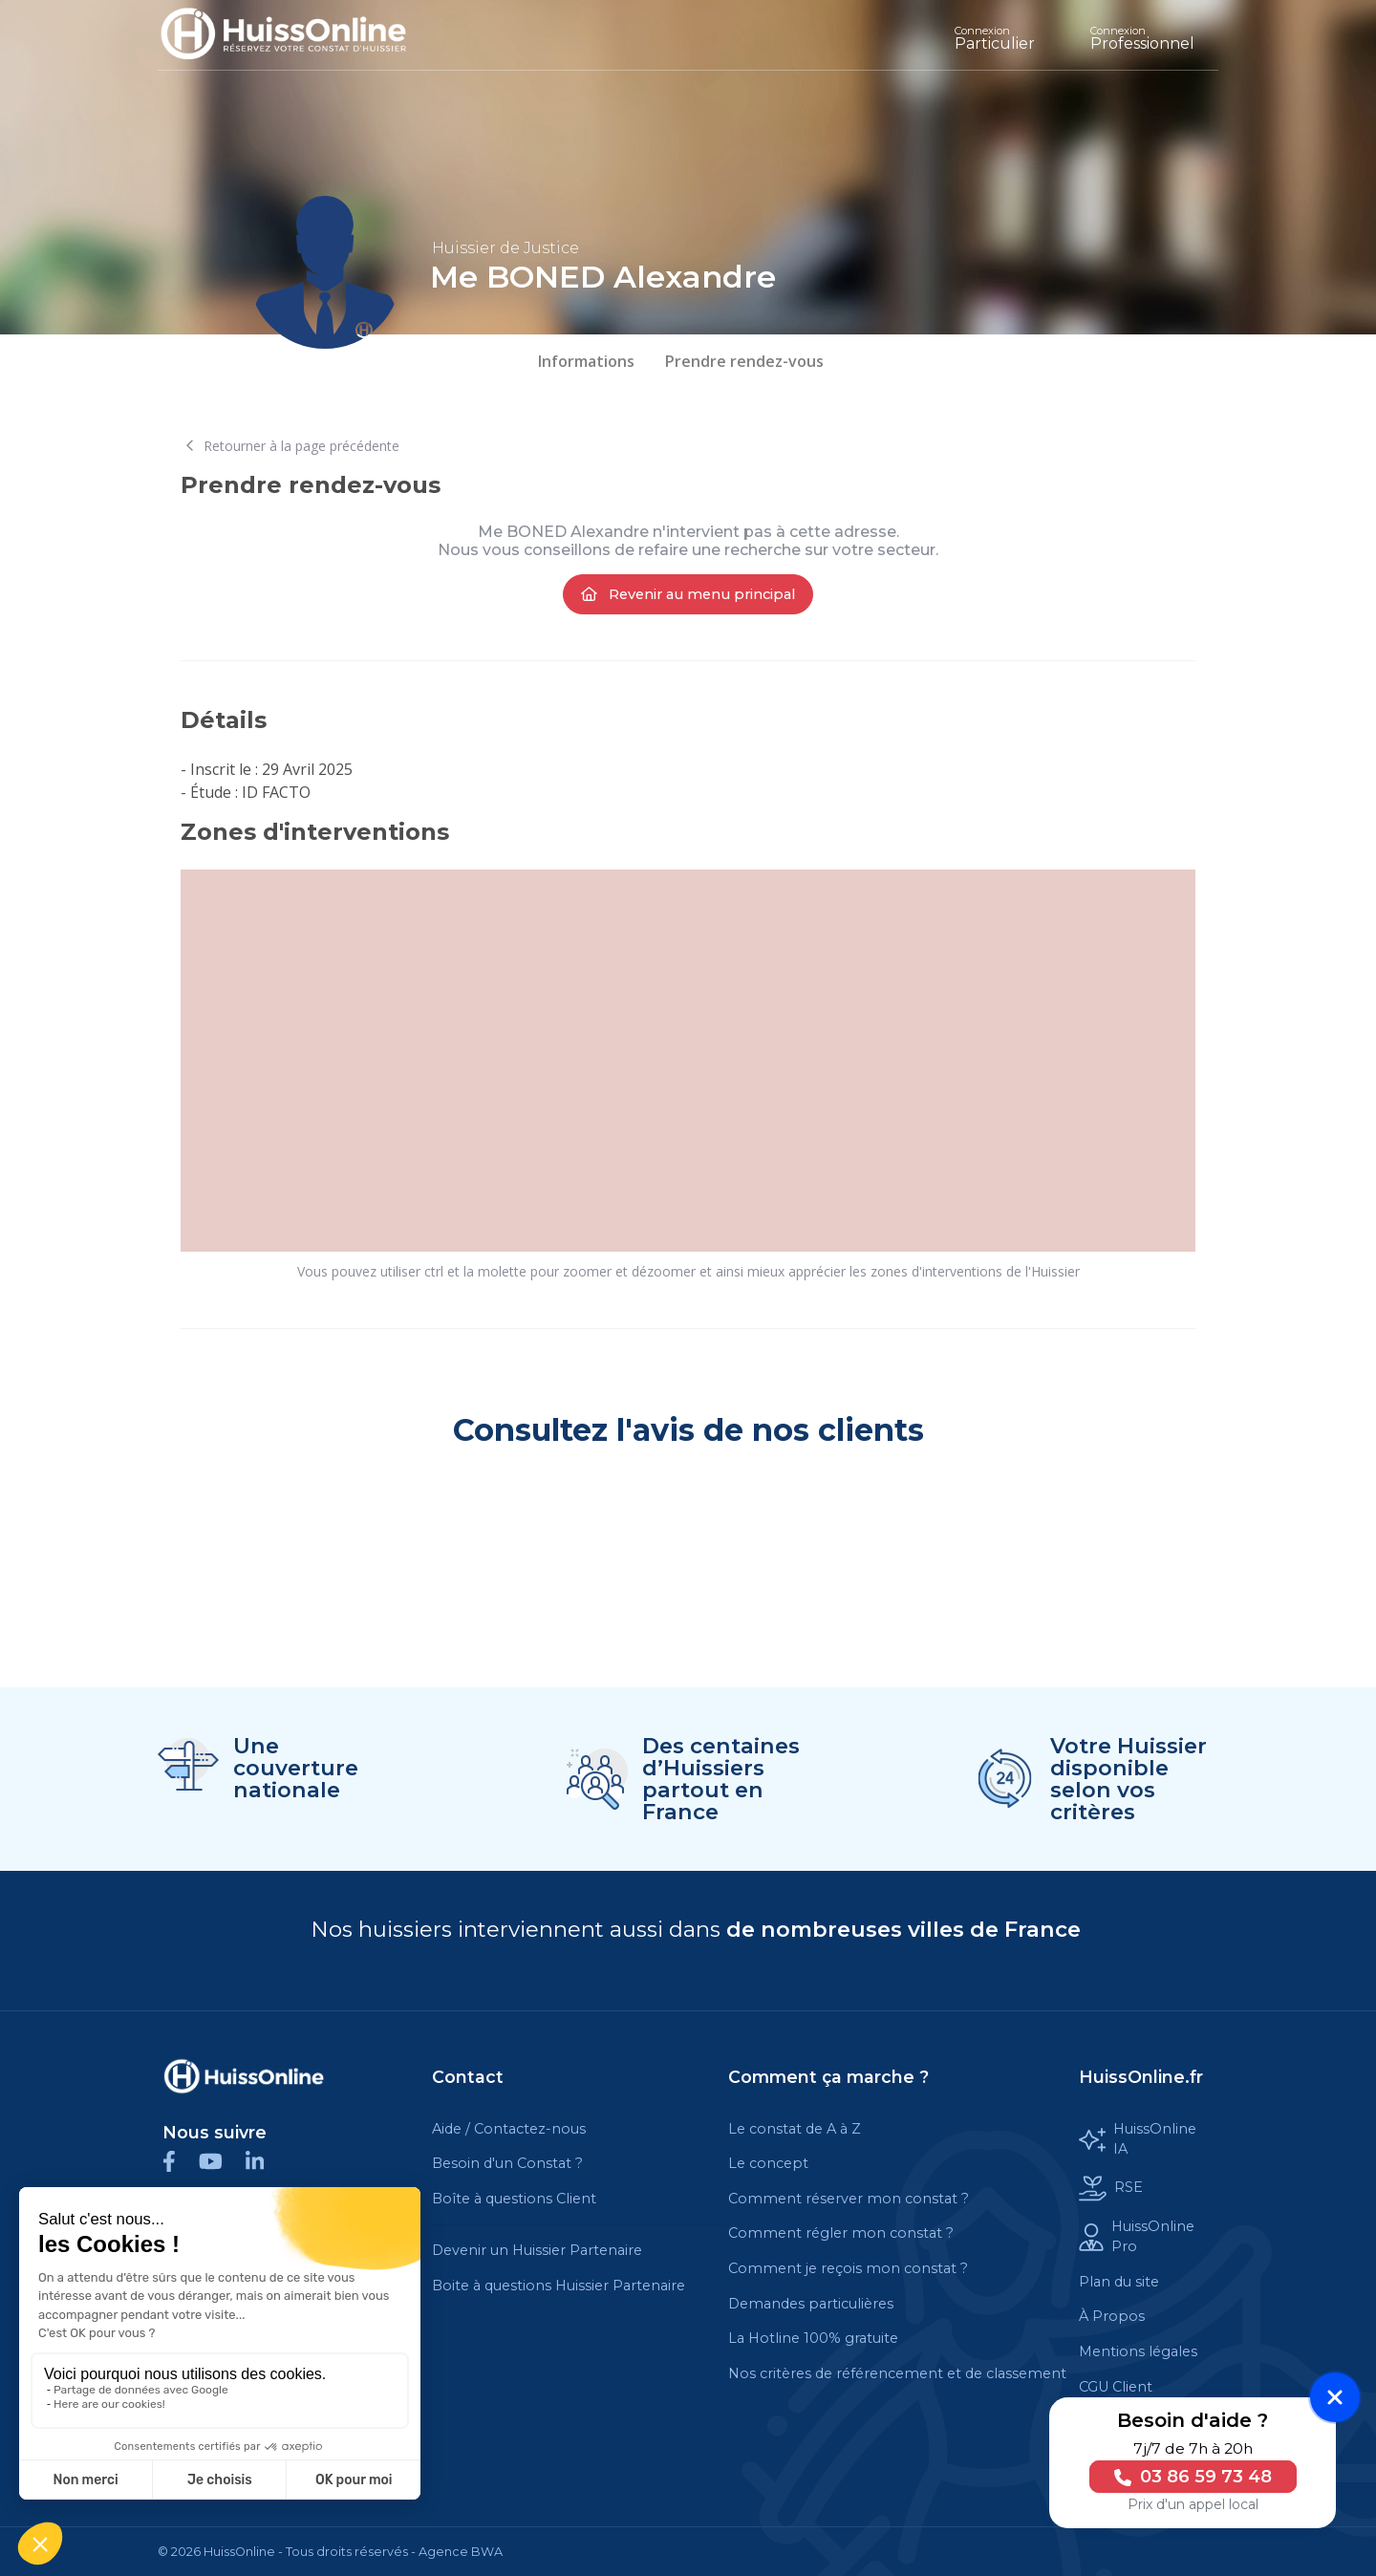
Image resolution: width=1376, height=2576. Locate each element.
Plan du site (1119, 2281)
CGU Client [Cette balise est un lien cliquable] (1115, 2386)
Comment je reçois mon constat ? (848, 2268)
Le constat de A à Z (794, 2128)
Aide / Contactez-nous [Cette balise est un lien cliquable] (509, 2128)
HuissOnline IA (1137, 2139)
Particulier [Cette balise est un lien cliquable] (995, 38)
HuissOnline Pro (1136, 2237)
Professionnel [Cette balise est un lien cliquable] (1142, 38)
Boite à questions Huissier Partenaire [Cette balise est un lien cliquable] (558, 2285)
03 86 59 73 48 (1185, 2476)
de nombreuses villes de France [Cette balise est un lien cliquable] (903, 1929)
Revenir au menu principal (688, 594)
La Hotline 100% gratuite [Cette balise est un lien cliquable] (813, 2338)
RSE (1111, 2188)
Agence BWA (461, 2551)
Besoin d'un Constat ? (507, 2163)
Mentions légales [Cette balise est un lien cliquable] (1138, 2351)
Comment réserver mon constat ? (848, 2198)
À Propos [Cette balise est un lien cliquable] (1112, 2316)
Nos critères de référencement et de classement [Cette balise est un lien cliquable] (897, 2373)
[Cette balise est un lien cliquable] (243, 2076)
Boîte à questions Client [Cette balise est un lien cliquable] (514, 2198)
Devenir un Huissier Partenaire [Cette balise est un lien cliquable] (537, 2250)
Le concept (768, 2163)
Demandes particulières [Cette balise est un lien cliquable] (810, 2303)
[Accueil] (298, 35)
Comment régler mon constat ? (841, 2233)
